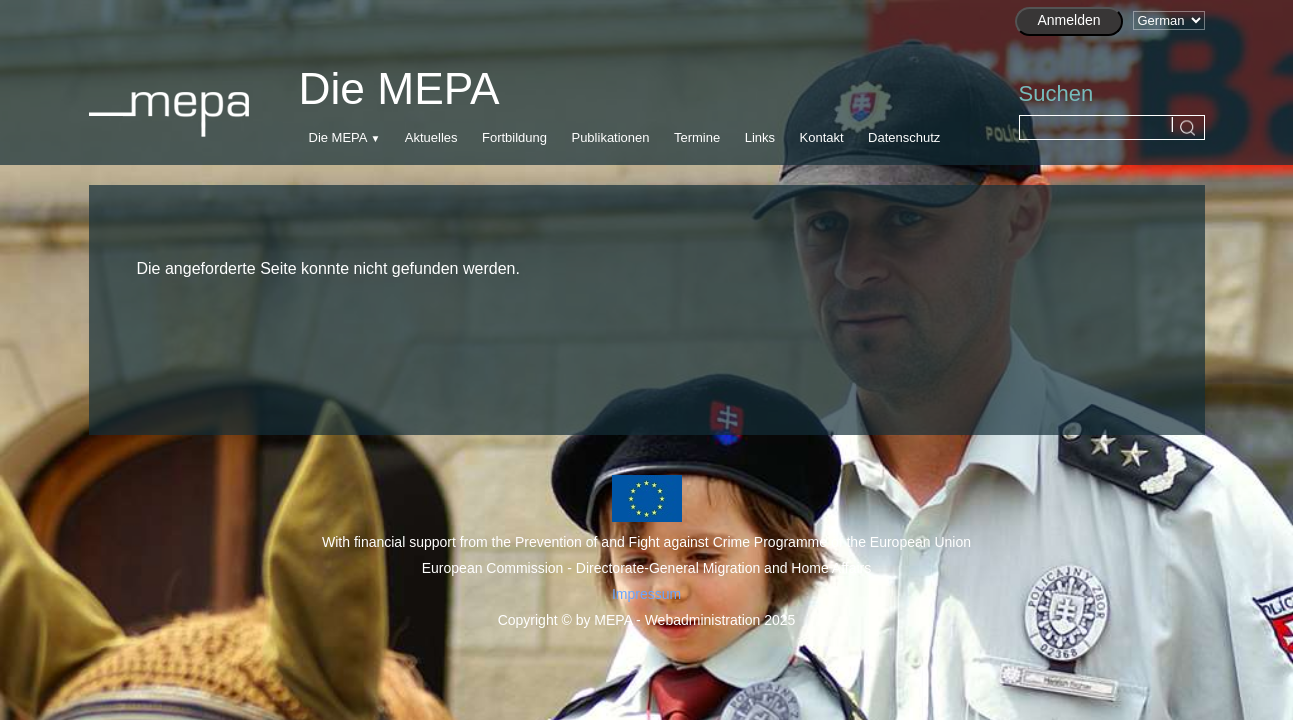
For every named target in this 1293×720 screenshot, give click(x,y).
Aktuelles (431, 137)
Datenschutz (904, 137)
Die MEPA (338, 137)
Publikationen (610, 137)
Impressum (646, 594)
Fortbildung (514, 137)
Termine (697, 137)
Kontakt (822, 137)
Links (760, 137)
